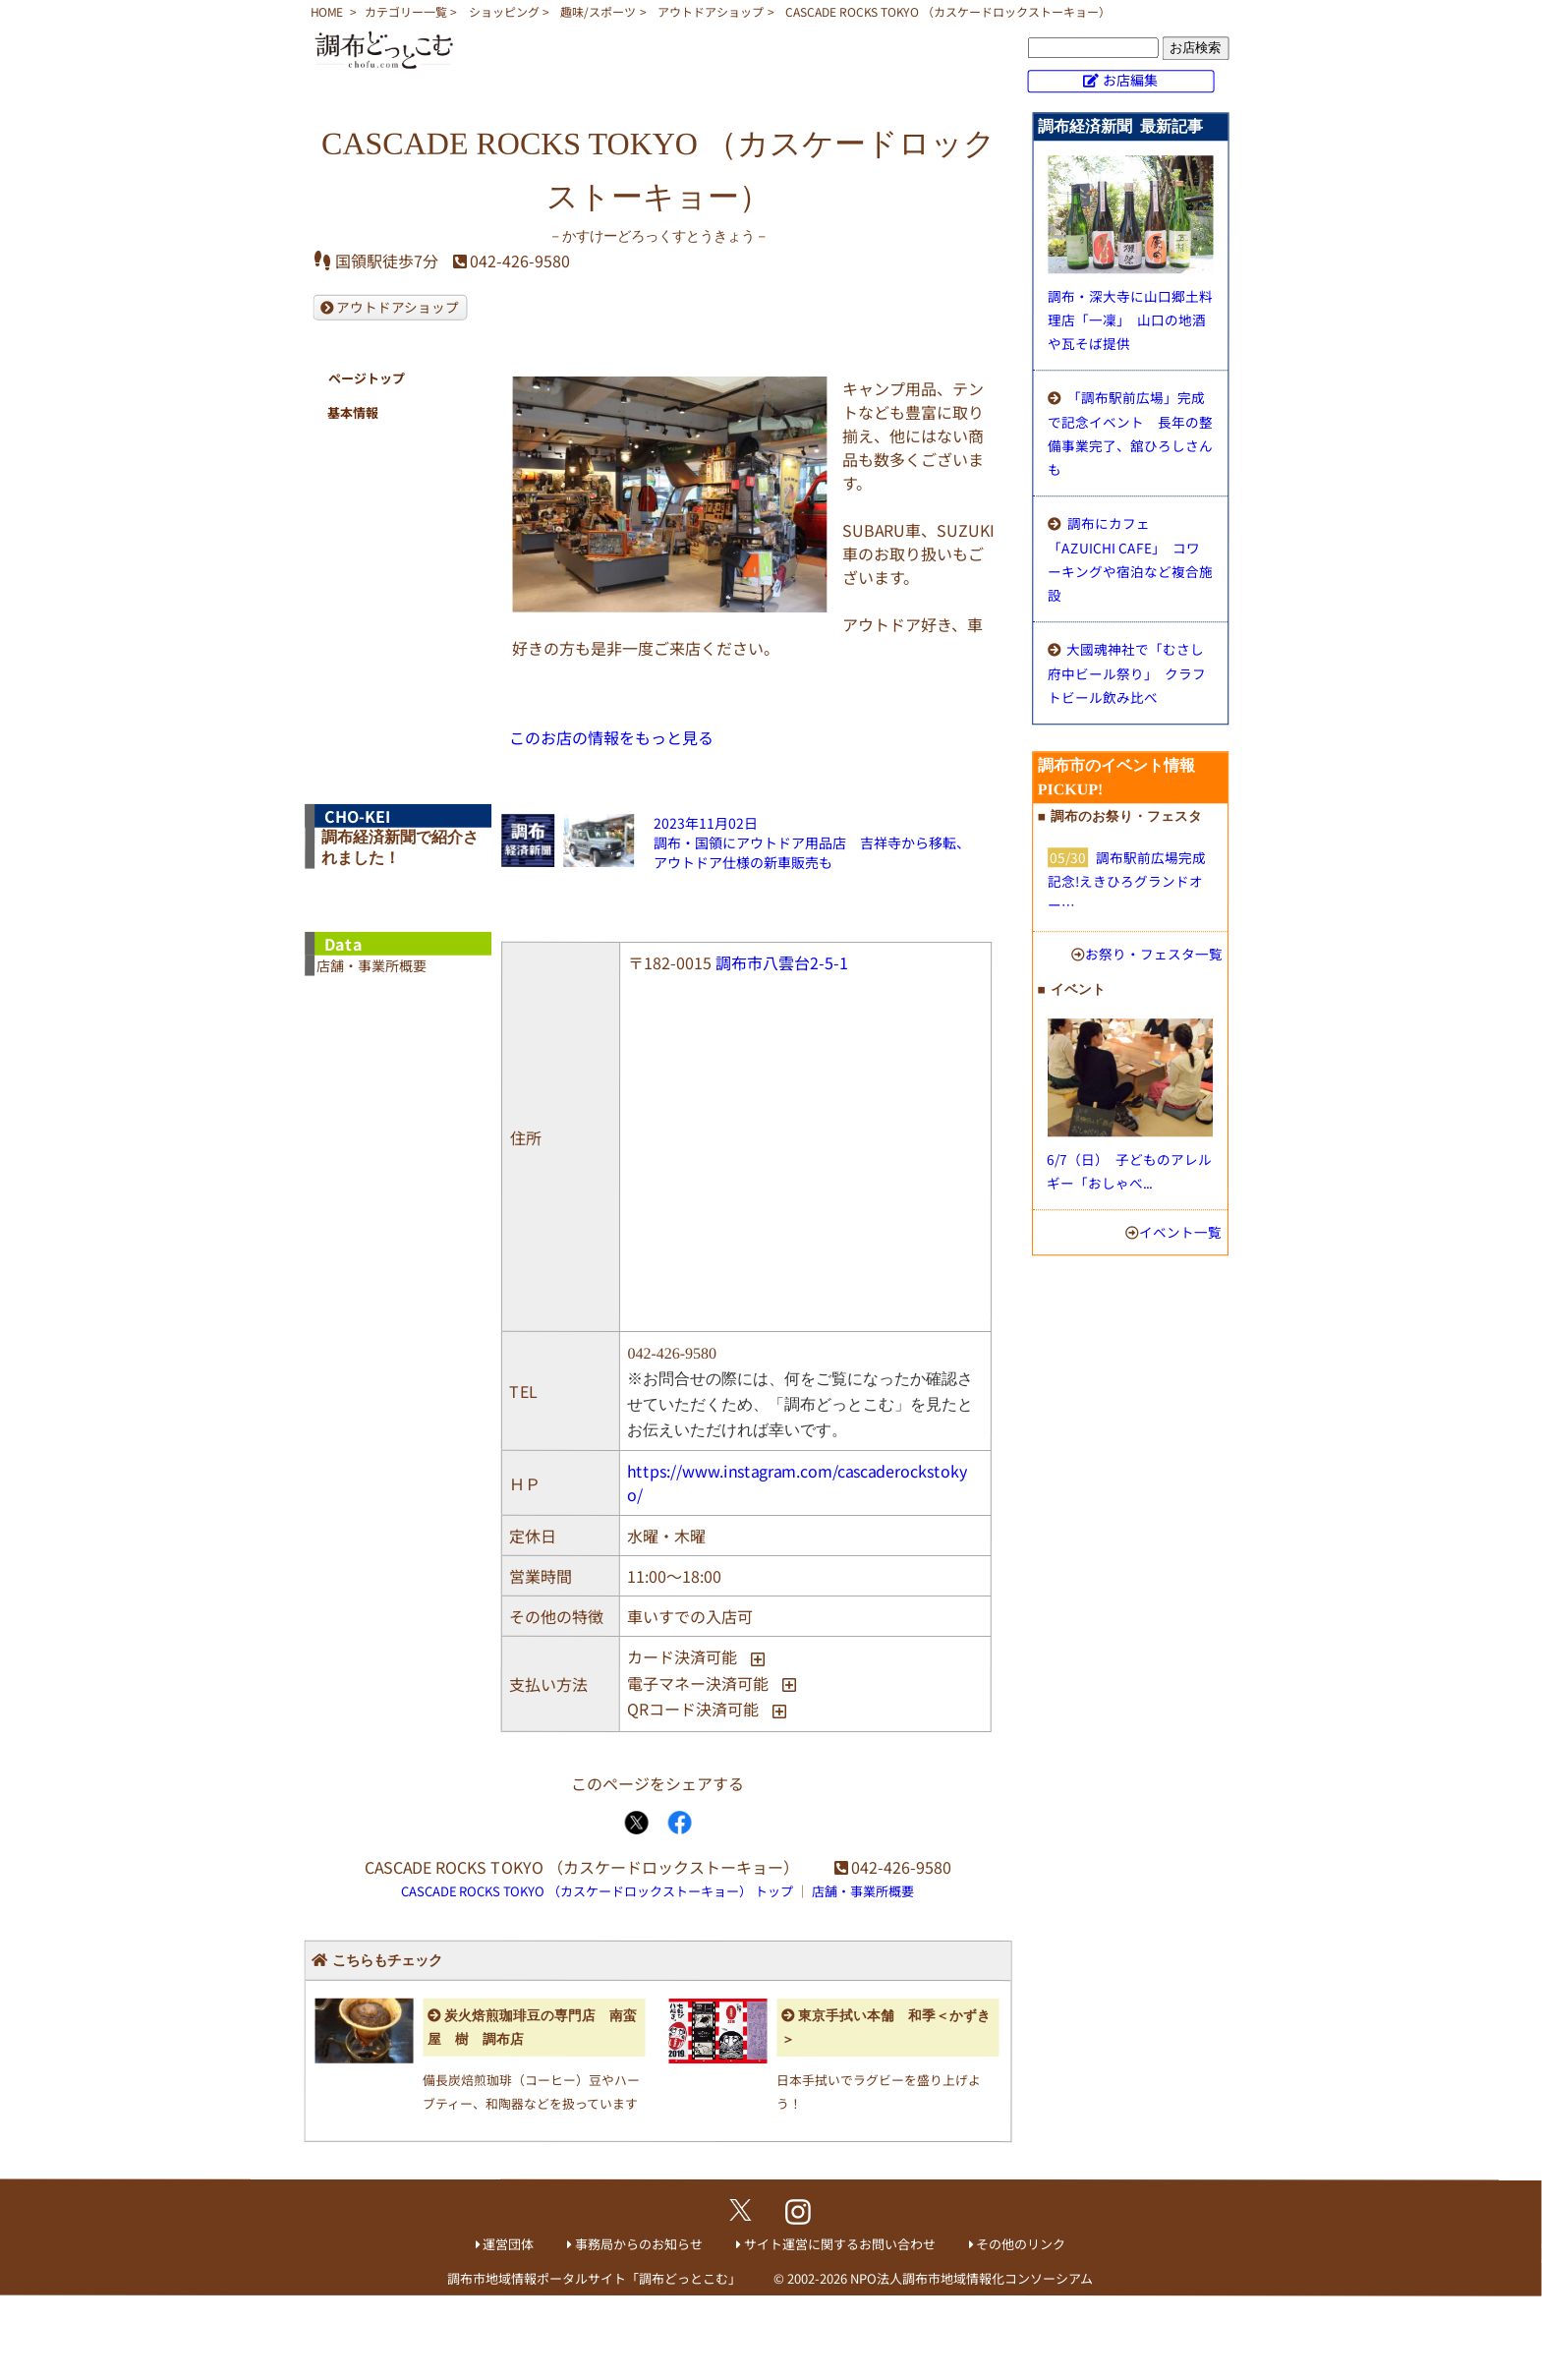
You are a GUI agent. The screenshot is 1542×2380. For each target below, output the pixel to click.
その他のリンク (1020, 2244)
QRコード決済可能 (693, 1708)
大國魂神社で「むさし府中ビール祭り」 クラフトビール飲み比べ (1127, 673)
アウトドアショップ (710, 11)
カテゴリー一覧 (406, 11)
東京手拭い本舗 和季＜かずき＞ (886, 2027)
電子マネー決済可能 (698, 1683)
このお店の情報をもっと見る (611, 737)
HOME (327, 11)
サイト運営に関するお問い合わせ (840, 2244)
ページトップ (365, 378)
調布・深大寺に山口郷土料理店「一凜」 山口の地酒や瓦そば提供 (1130, 319)
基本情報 (352, 412)
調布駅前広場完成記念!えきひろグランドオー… (1127, 880)
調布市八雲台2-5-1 (781, 962)
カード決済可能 (682, 1656)
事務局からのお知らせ (639, 2244)
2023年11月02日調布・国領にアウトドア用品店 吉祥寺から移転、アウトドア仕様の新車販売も (812, 842)
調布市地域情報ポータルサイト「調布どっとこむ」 (594, 2278)
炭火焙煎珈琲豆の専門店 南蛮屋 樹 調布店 (532, 2026)
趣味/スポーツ (598, 11)
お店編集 (1130, 79)
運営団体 (508, 2244)
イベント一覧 (1180, 1232)
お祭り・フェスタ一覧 (1154, 953)
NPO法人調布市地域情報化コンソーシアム (971, 2278)
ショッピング (504, 11)
